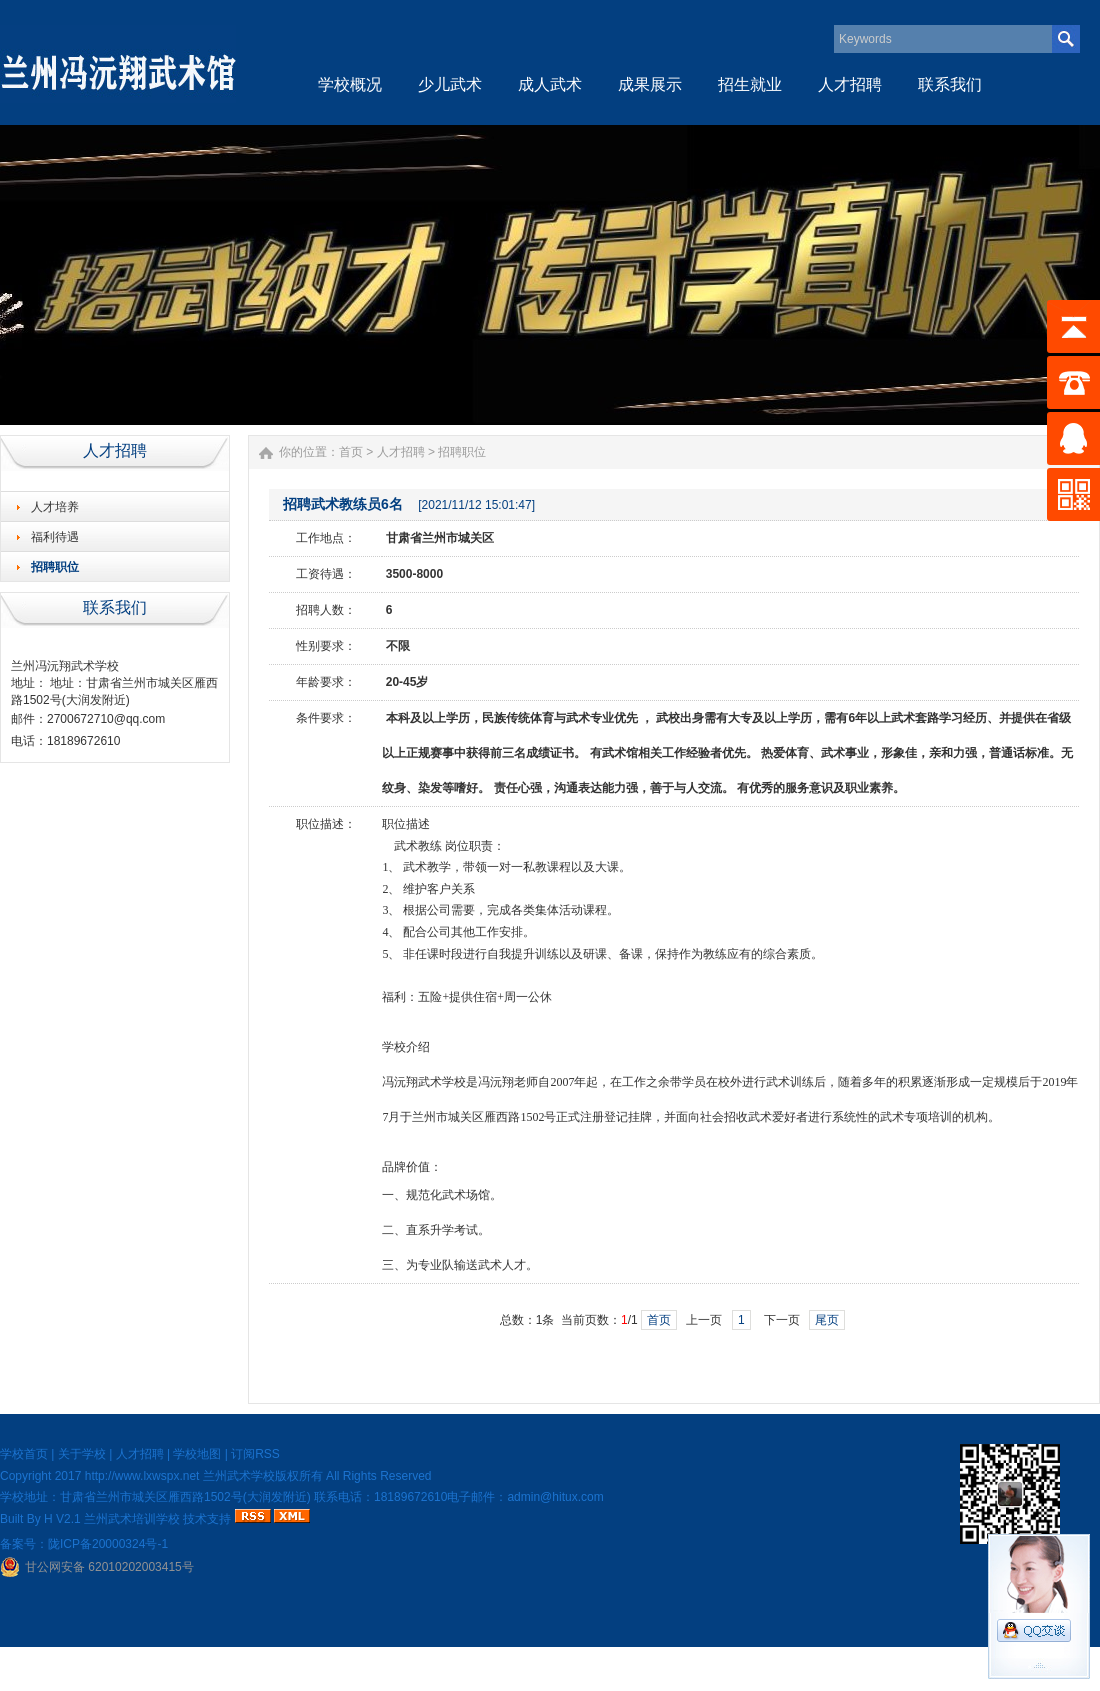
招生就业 (750, 84)
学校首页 (24, 1454)
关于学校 (82, 1454)
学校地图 (197, 1454)
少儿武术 (450, 84)
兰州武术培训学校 (132, 1519)
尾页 (827, 1320)
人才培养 (55, 507)
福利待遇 (55, 537)
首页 (351, 452)
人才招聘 (850, 84)
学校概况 (350, 84)
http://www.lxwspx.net (142, 1476)
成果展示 (650, 84)
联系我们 (950, 84)
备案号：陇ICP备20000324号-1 (84, 1544)
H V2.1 (62, 1519)
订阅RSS (255, 1454)
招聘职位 (55, 567)
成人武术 (550, 84)
